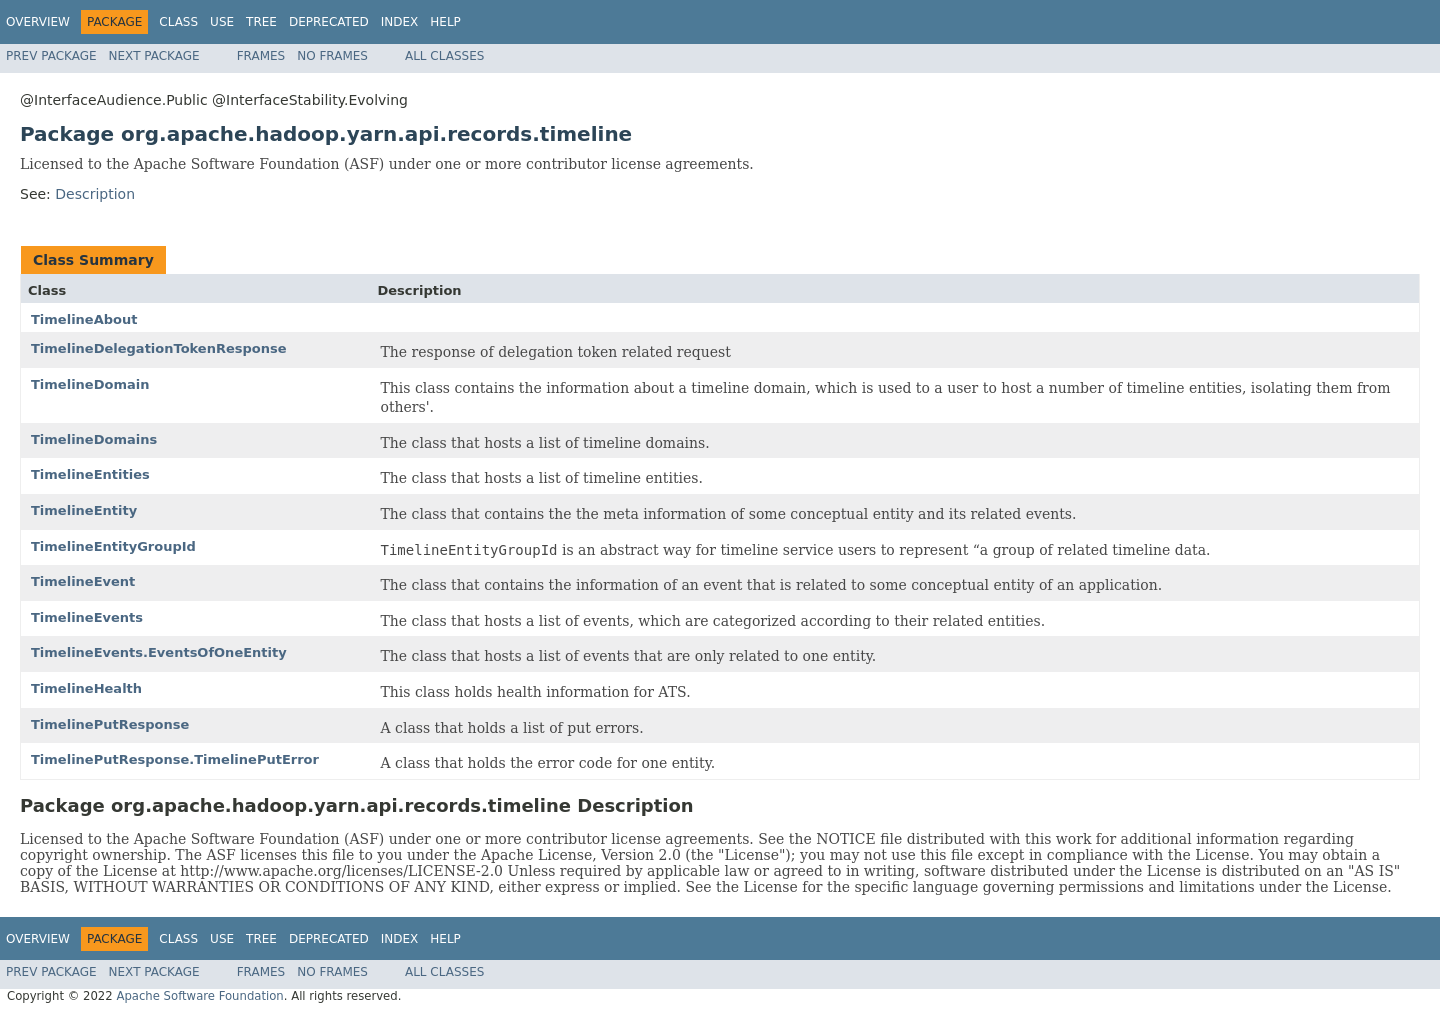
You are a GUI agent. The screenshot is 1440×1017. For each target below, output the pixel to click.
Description (95, 194)
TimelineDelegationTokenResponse (159, 348)
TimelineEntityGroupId (113, 546)
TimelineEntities (90, 474)
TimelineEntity (84, 510)
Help (445, 22)
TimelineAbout (84, 319)
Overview (38, 22)
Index (400, 22)
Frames (261, 56)
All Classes (444, 56)
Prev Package (51, 56)
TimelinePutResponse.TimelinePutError (175, 759)
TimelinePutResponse (110, 724)
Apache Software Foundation (199, 996)
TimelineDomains (94, 439)
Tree (261, 22)
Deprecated (329, 22)
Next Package (154, 56)
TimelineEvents (87, 617)
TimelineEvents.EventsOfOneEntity (159, 652)
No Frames (332, 56)
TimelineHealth (86, 688)
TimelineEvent (83, 581)
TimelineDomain (90, 384)
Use (222, 22)
